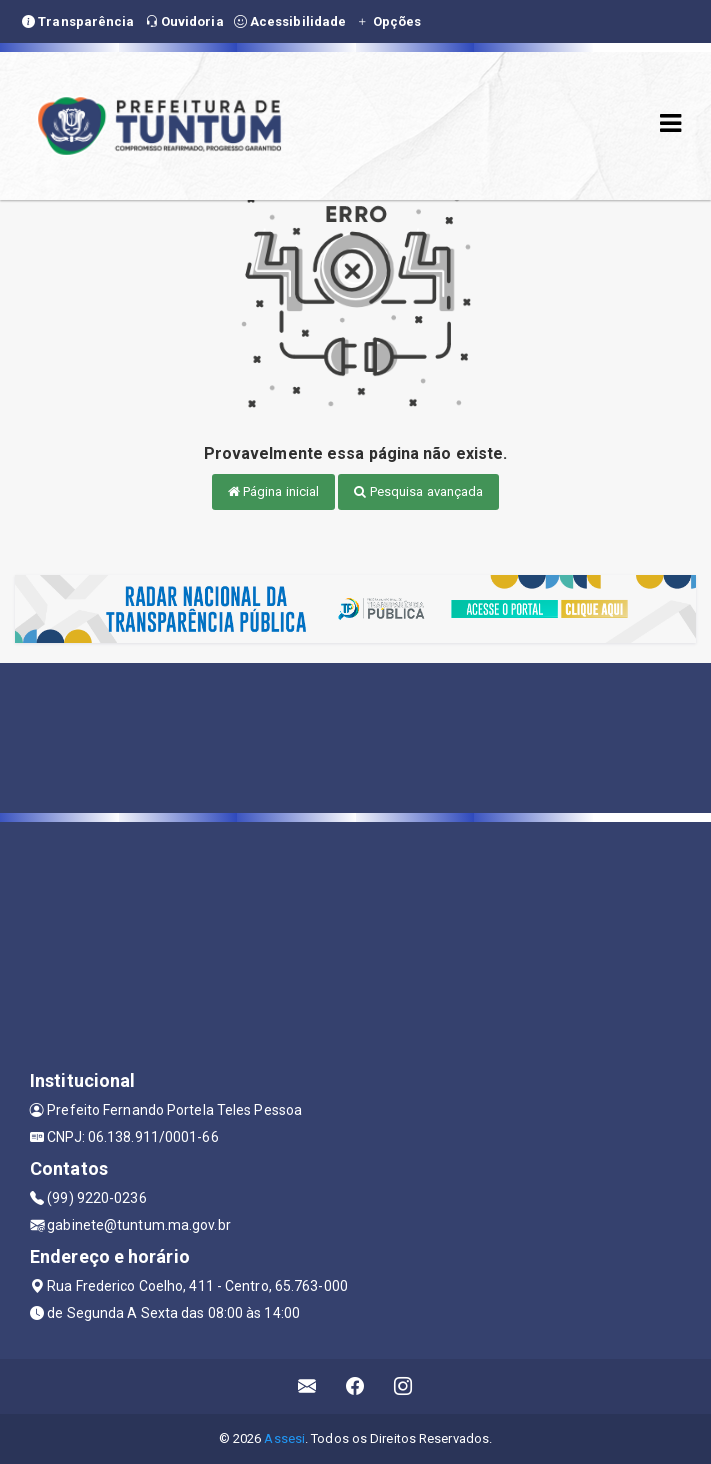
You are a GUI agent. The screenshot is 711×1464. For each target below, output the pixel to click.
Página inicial (274, 491)
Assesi (284, 1438)
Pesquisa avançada (418, 491)
